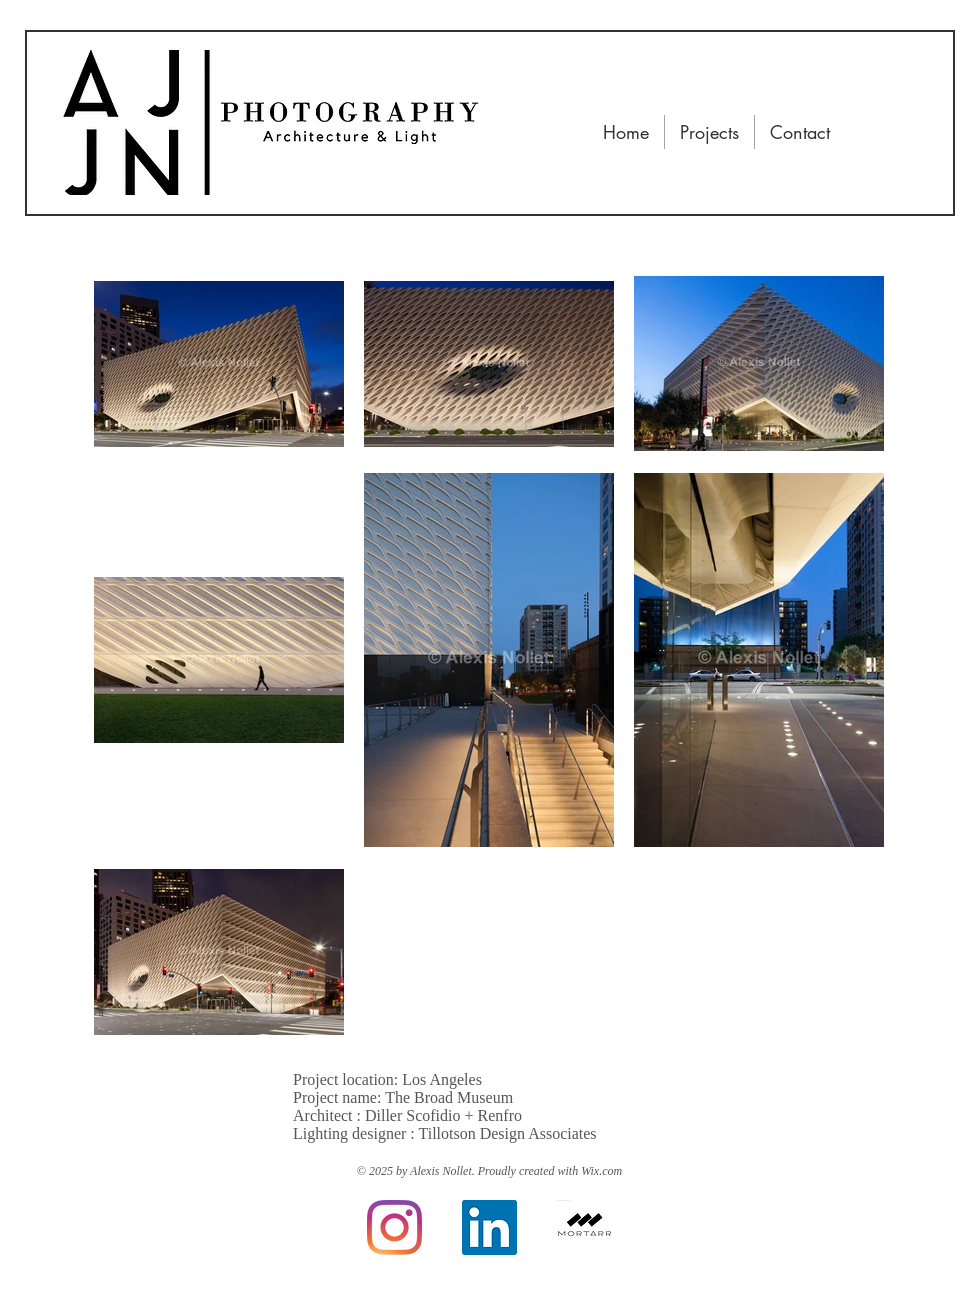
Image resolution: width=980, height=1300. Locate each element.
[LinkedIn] (489, 1227)
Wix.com (601, 1171)
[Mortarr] (584, 1227)
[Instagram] (394, 1227)
